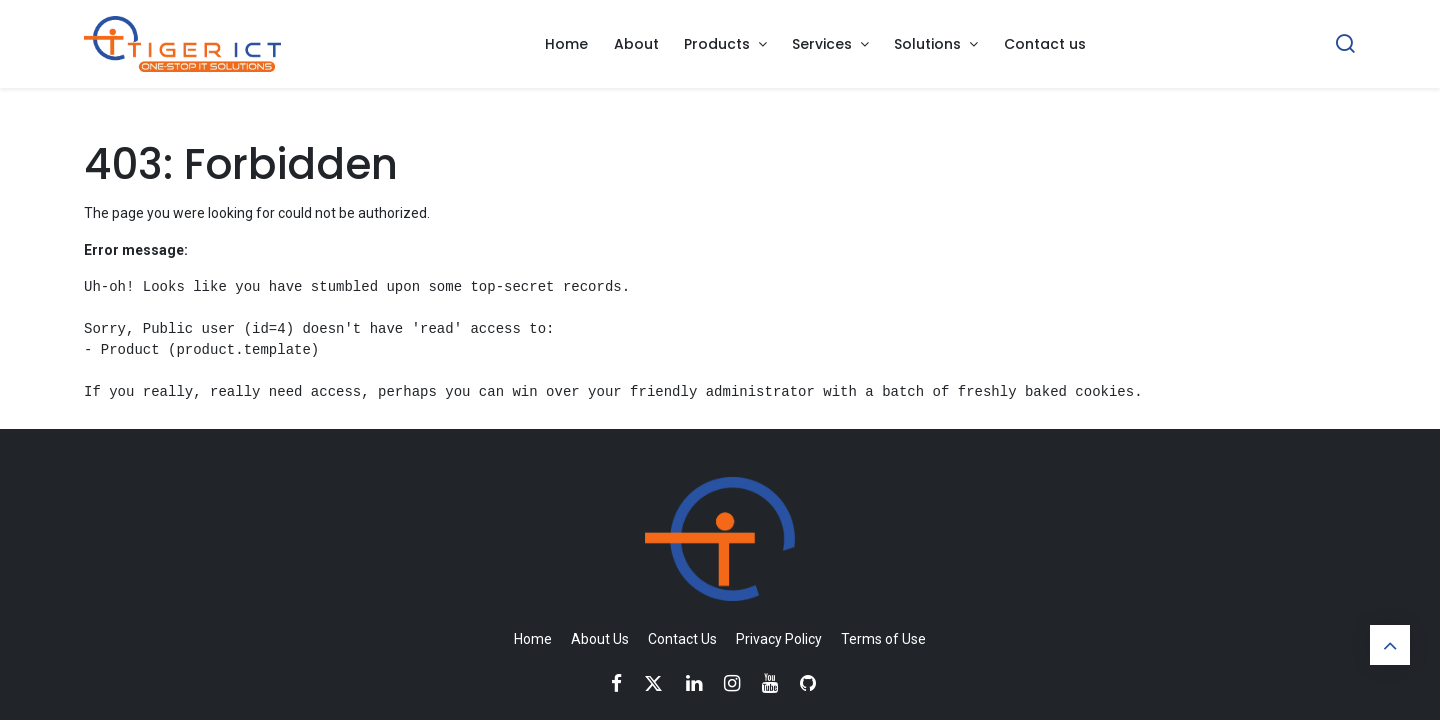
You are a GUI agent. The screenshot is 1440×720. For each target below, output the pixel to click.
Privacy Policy (779, 639)
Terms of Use (883, 639)
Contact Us (682, 639)
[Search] (1345, 44)
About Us (600, 639)
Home (533, 639)
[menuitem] (566, 44)
